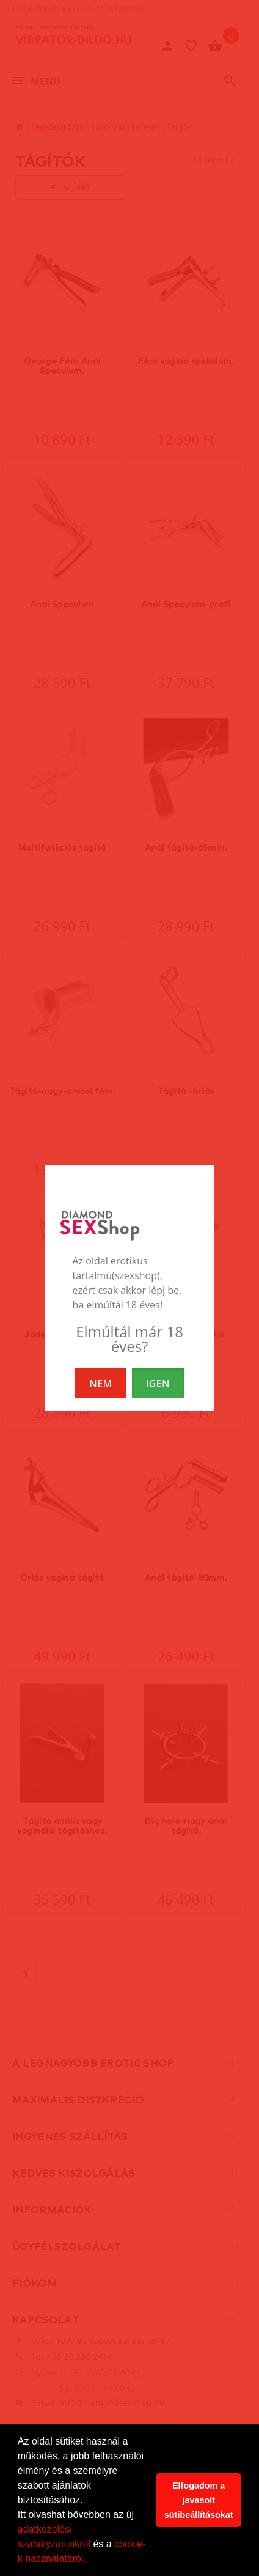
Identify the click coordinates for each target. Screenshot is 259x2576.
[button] (90, 2560)
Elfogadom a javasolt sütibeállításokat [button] (198, 2500)
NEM (100, 1383)
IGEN (158, 1383)
